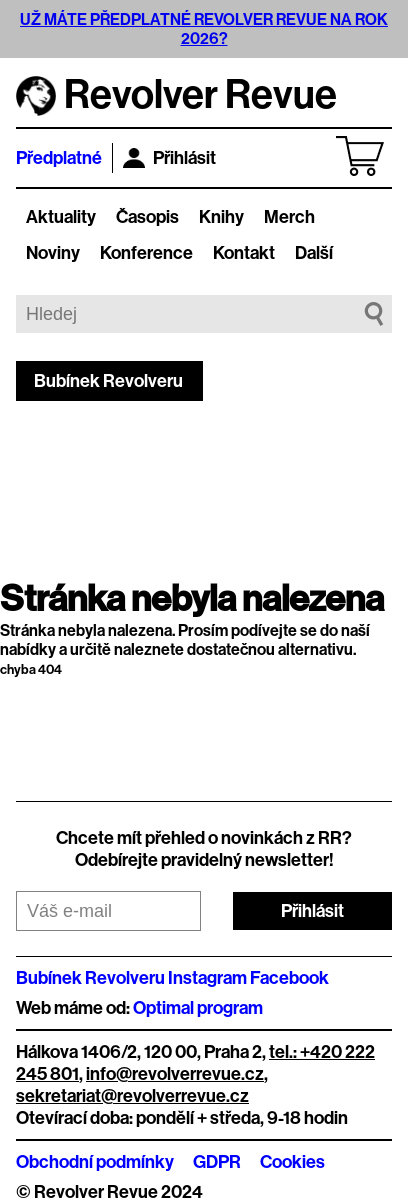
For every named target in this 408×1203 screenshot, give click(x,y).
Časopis (147, 217)
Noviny (53, 253)
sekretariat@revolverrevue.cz (132, 1096)
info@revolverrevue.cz (175, 1074)
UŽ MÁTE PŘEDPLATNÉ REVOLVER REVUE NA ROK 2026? (204, 29)
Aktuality (61, 217)
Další (314, 253)
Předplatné (59, 158)
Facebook (289, 978)
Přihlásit (169, 158)
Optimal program (198, 1008)
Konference (146, 253)
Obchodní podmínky (95, 1162)
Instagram (207, 978)
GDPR (217, 1162)
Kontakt (244, 253)
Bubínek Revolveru (108, 381)
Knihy (221, 217)
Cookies (292, 1162)
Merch (289, 217)
